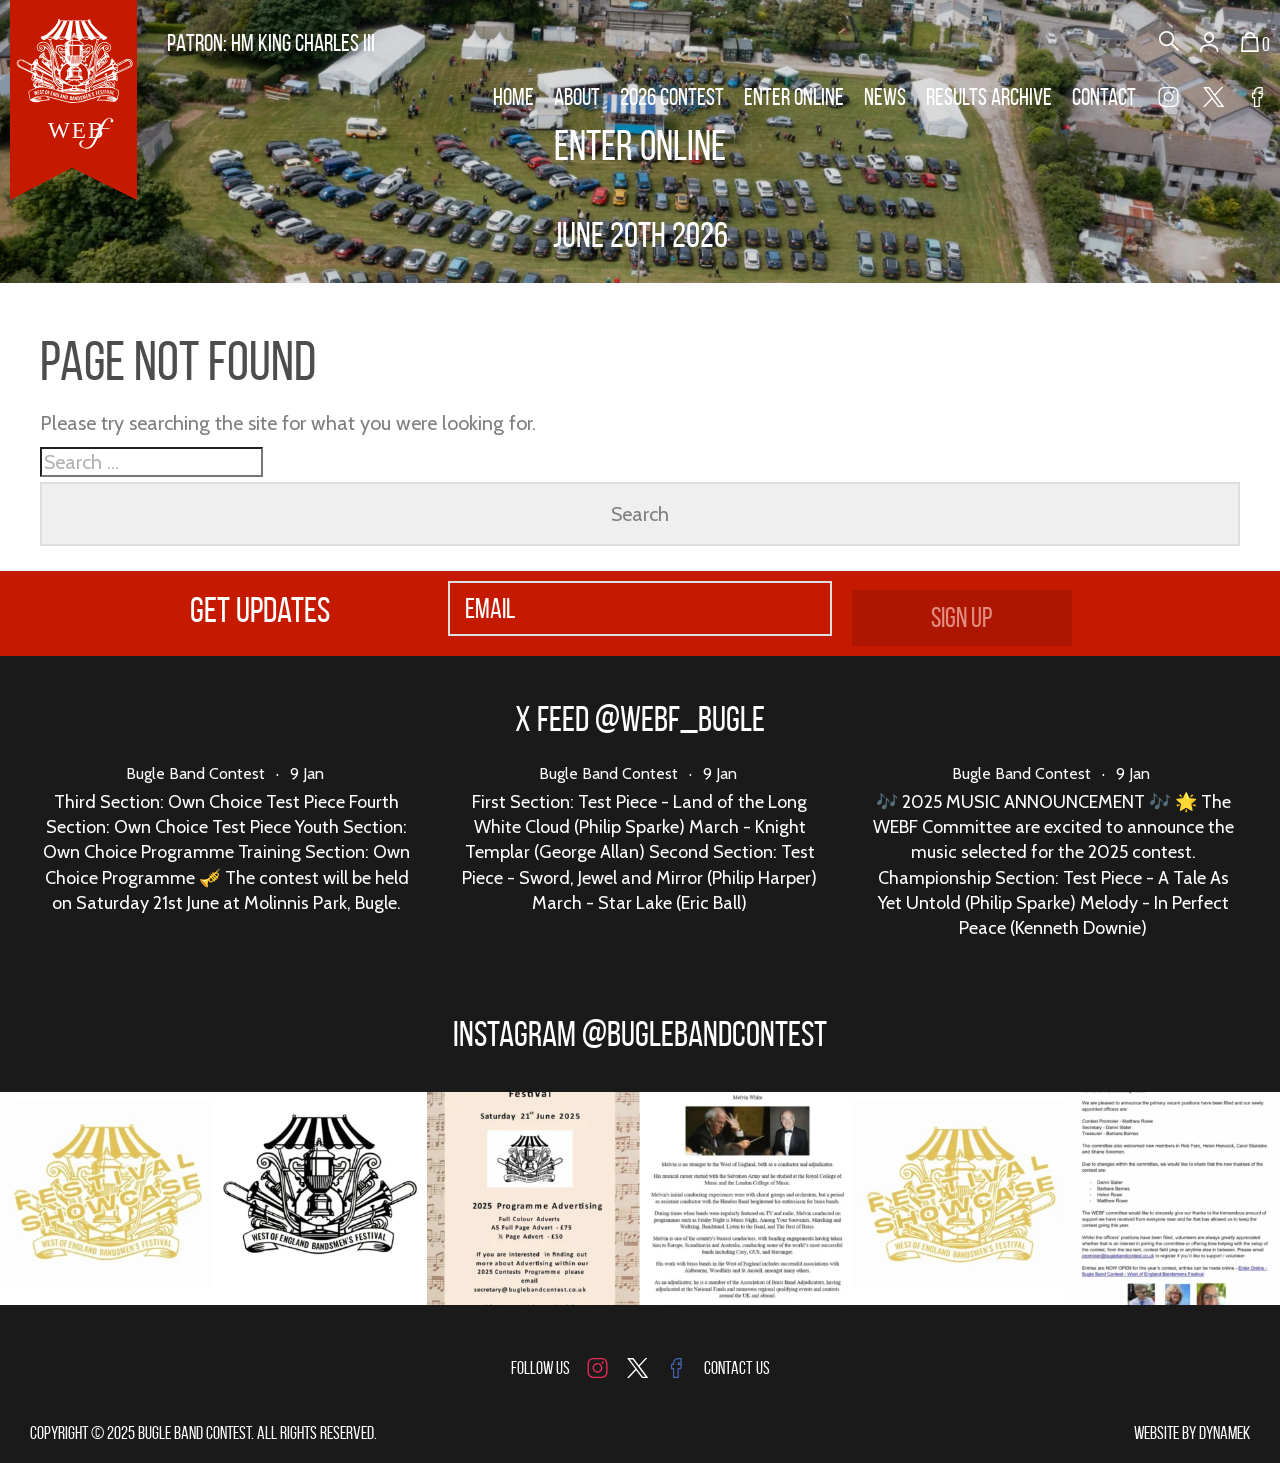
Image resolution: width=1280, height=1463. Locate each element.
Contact (1104, 97)
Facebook (1257, 99)
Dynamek (1224, 1433)
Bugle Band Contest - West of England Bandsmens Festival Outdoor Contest (73, 100)
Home (513, 97)
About (577, 97)
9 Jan (307, 773)
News (885, 97)
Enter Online (794, 97)
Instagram (1168, 99)
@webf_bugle (680, 718)
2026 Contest (672, 97)
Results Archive (989, 97)
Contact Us (737, 1368)
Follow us (540, 1368)
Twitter (1213, 99)
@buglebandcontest (704, 1033)
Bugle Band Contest (195, 773)
